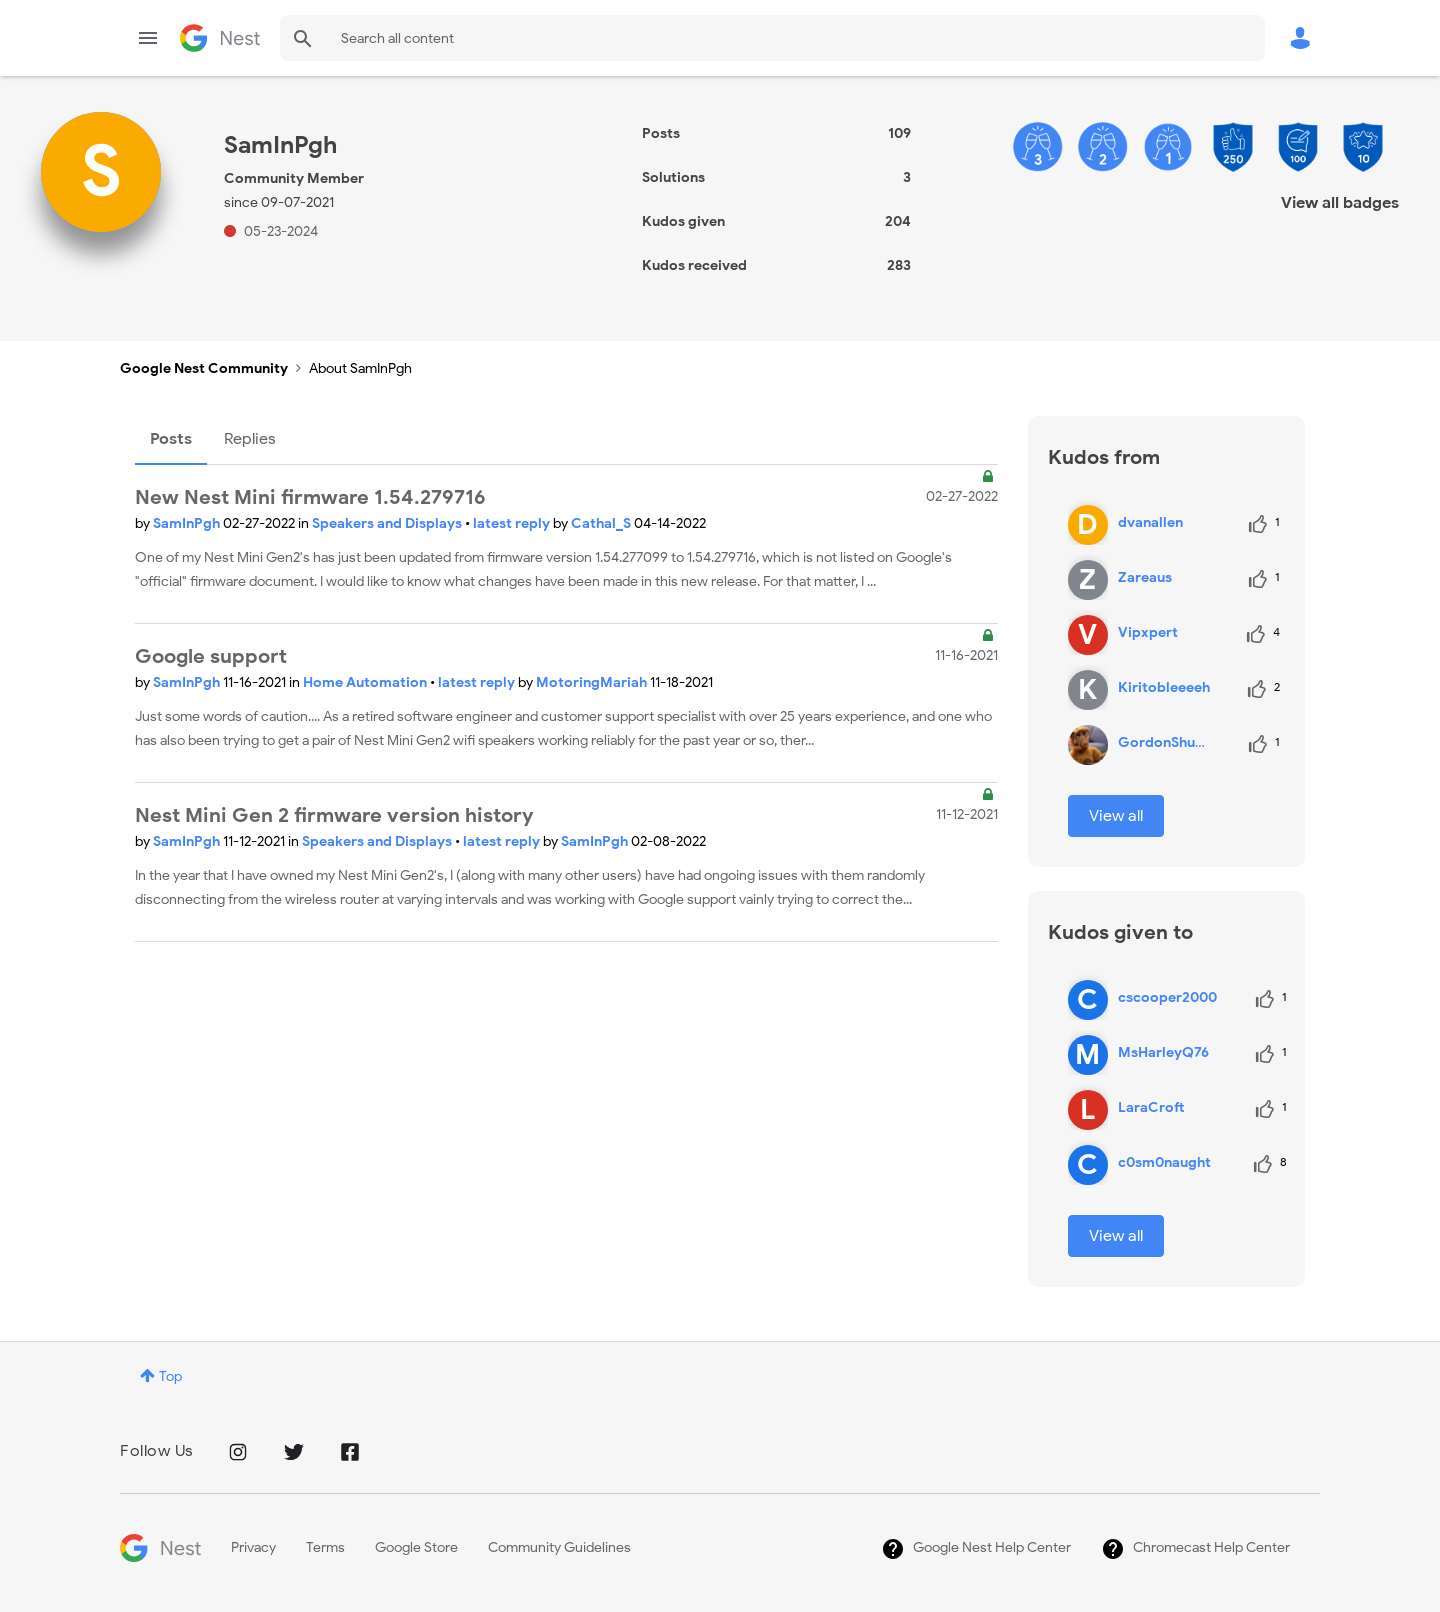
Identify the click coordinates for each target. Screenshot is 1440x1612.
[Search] (772, 38)
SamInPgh (188, 523)
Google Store (416, 1547)
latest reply (513, 523)
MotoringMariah (593, 682)
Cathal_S (602, 523)
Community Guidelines (559, 1547)
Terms (325, 1547)
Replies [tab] (250, 439)
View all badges (1340, 203)
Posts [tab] (171, 439)
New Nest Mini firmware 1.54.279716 (310, 497)
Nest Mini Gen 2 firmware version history (334, 815)
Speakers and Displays (388, 523)
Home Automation (366, 682)
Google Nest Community (220, 38)
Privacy (253, 1547)
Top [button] (170, 1376)
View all (1116, 816)
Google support (211, 656)
